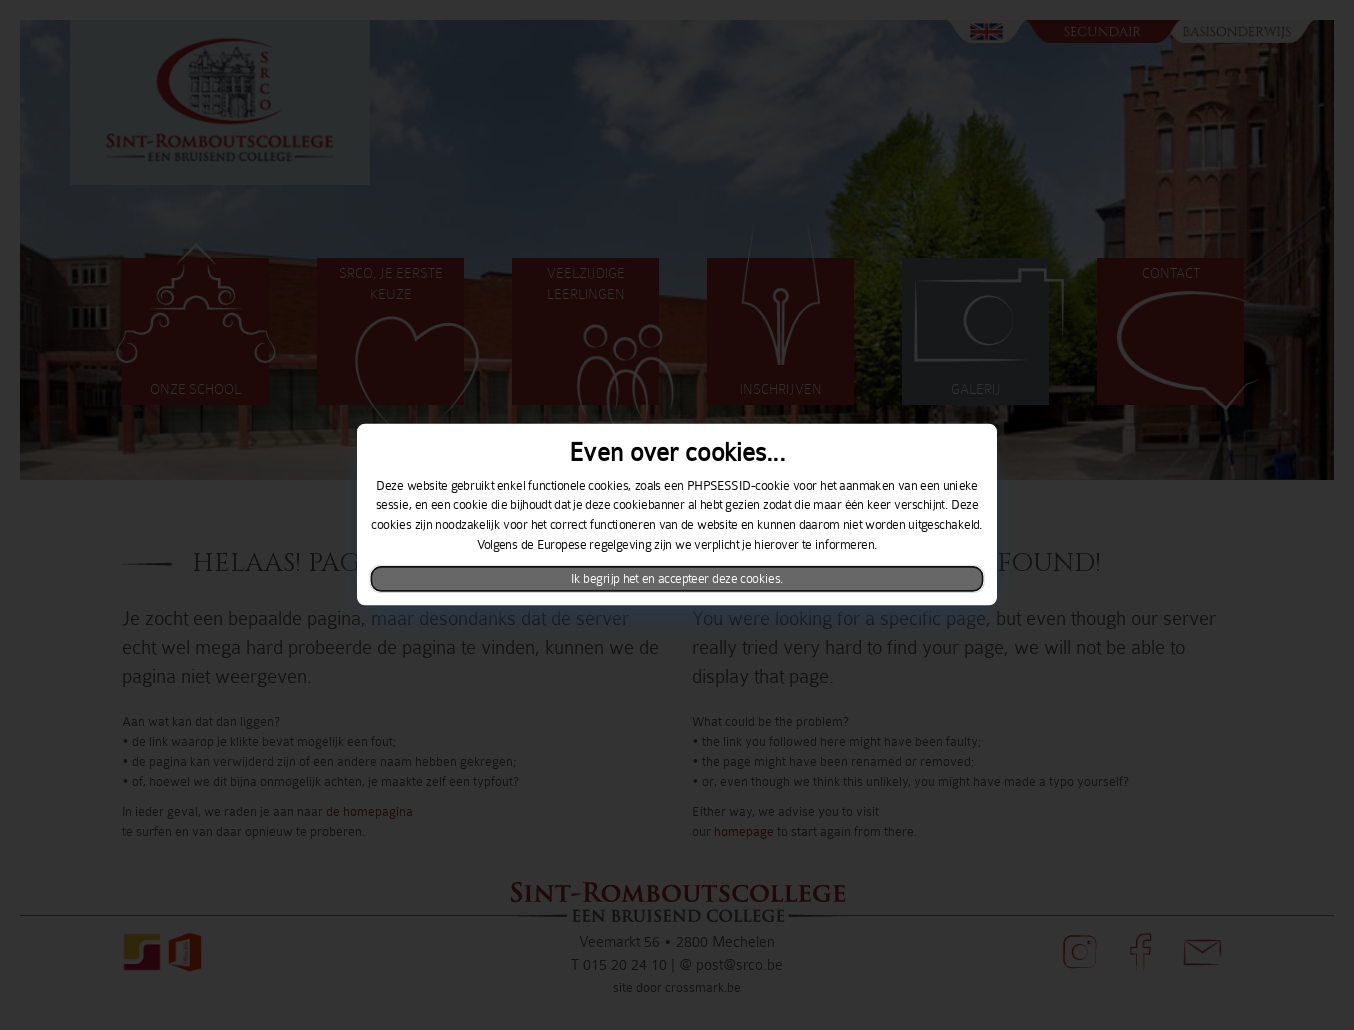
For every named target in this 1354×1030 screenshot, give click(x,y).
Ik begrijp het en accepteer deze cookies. (677, 579)
